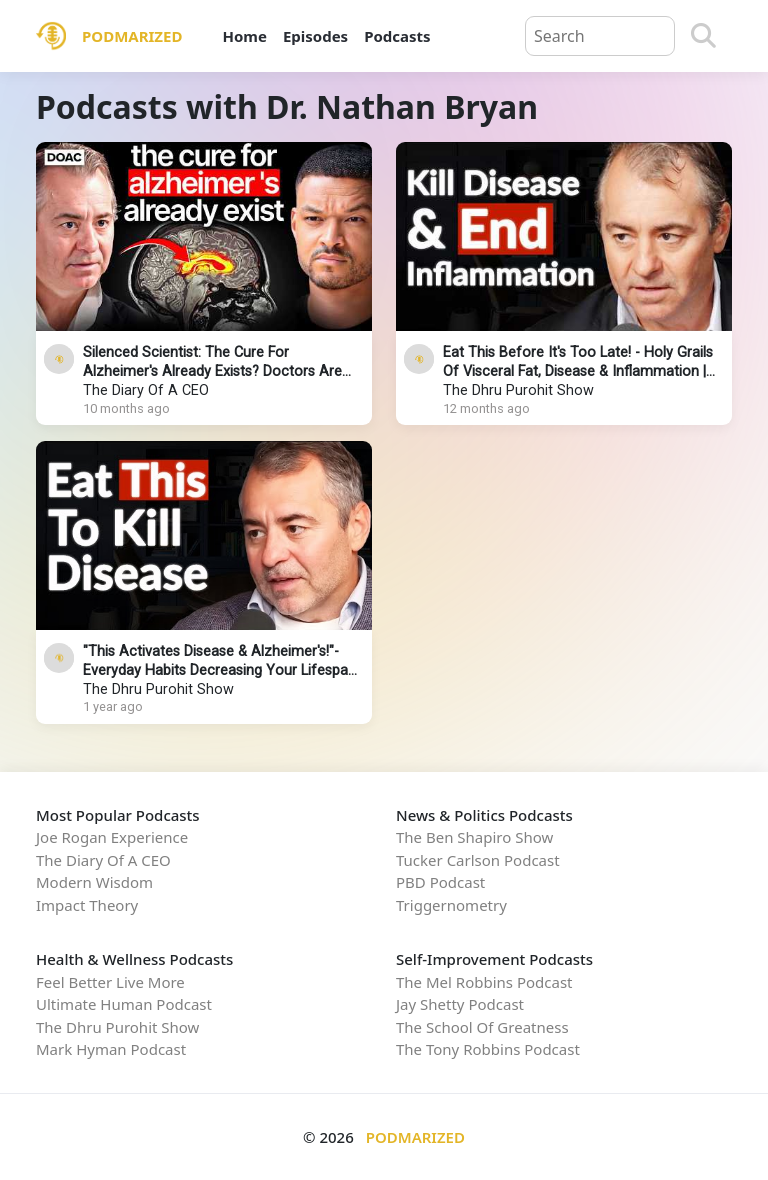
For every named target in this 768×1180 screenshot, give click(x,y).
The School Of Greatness (482, 1027)
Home (244, 36)
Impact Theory (87, 905)
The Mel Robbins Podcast (484, 982)
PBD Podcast (440, 882)
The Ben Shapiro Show (474, 837)
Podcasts (397, 36)
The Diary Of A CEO (146, 390)
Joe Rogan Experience (112, 837)
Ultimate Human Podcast (124, 1004)
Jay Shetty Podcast (460, 1004)
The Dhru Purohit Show (518, 390)
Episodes (315, 36)
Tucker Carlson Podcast (478, 860)
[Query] (600, 36)
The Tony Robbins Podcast (488, 1049)
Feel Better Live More (110, 982)
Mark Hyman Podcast (111, 1049)
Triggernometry (451, 905)
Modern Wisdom (94, 882)
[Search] (703, 36)
